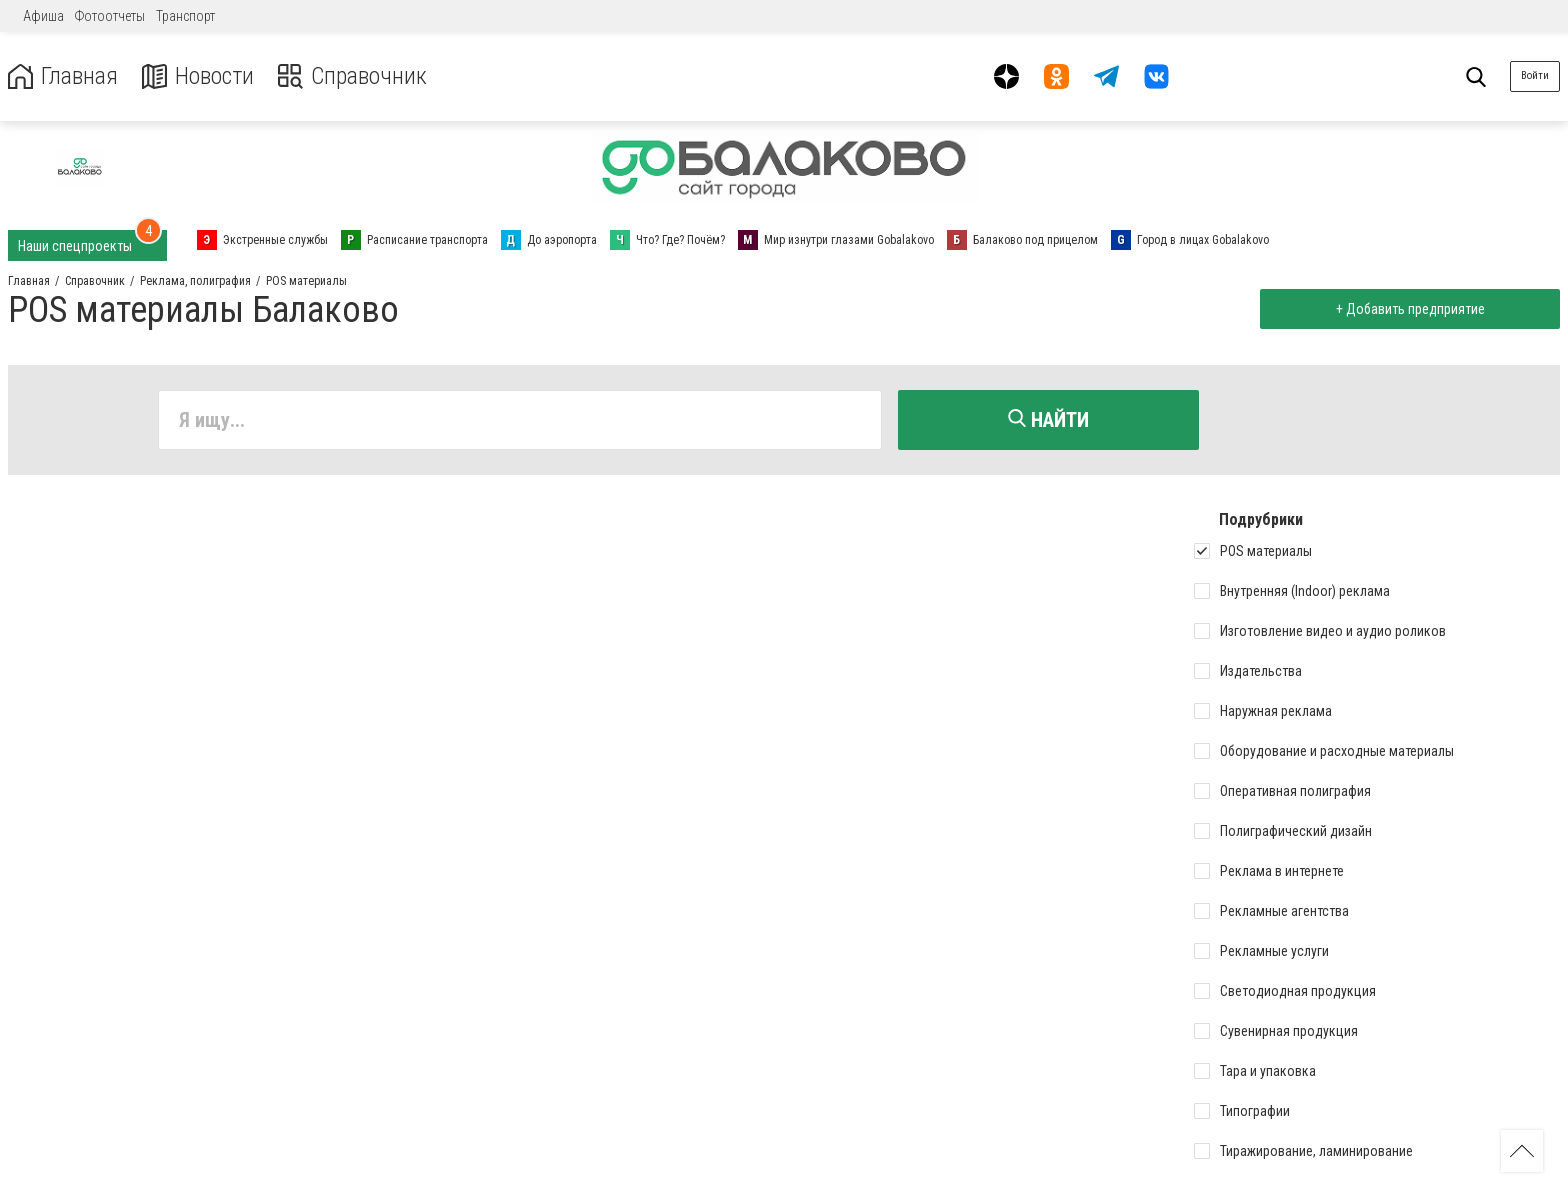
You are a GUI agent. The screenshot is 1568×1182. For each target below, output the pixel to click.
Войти (1535, 75)
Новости (198, 76)
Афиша (43, 16)
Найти (1048, 420)
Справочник (353, 76)
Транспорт (185, 16)
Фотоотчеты (110, 16)
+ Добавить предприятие (1409, 309)
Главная (63, 76)
